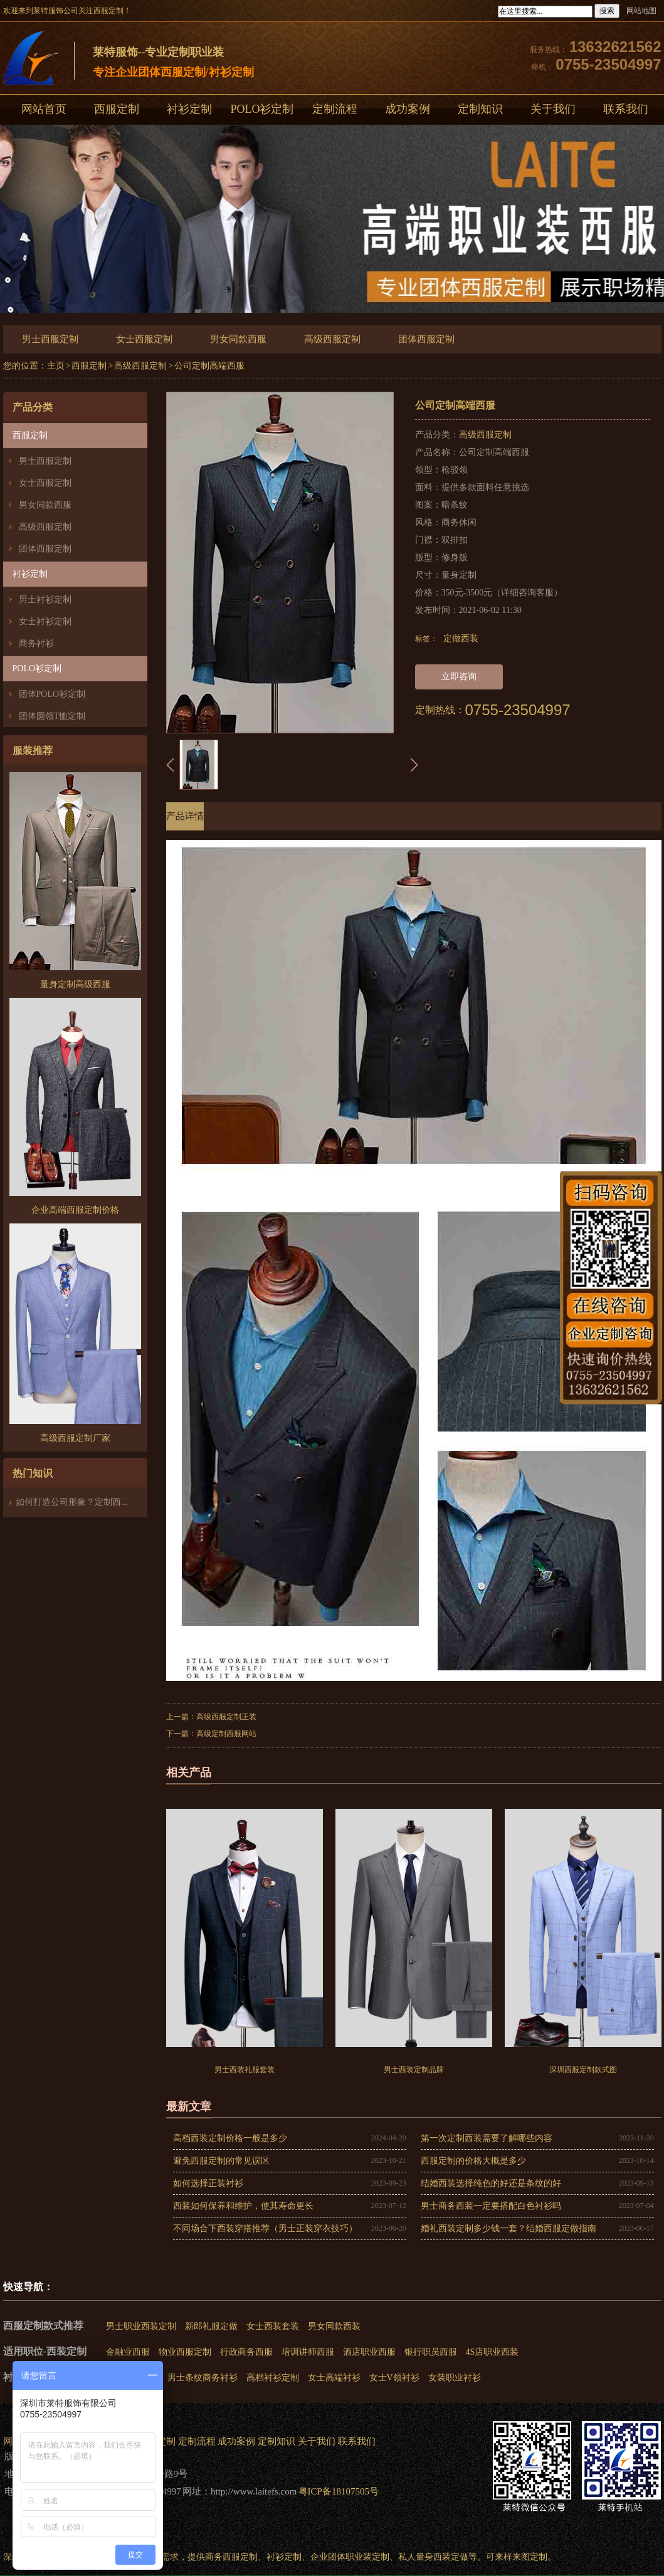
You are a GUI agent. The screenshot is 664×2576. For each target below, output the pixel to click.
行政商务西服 (246, 2352)
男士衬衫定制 (45, 599)
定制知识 (480, 109)
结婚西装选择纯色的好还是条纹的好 (491, 2183)
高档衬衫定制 (272, 2377)
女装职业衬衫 (454, 2377)
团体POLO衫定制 (52, 694)
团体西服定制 (426, 339)
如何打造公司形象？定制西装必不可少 (90, 1502)
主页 (56, 365)
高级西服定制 (332, 339)
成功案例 (407, 109)
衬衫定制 (189, 109)
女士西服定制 (144, 339)
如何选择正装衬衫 (208, 2183)
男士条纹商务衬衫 (202, 2377)
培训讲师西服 (308, 2352)
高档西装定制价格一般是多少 (230, 2138)
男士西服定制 (50, 339)
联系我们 (357, 2441)
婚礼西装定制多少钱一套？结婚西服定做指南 (508, 2228)
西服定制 (116, 109)
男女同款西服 (238, 339)
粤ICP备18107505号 (338, 2491)
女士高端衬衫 (334, 2377)
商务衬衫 (36, 643)
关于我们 (553, 109)
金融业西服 (128, 2352)
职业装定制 (367, 2557)
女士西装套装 (272, 2326)
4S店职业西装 (492, 2352)
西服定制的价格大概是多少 (473, 2160)
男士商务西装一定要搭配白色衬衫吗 (491, 2206)
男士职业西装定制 (141, 2326)
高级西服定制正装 (226, 1716)
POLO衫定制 (261, 109)
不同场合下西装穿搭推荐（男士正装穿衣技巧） (265, 2228)
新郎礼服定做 (211, 2326)
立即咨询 (459, 676)
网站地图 (641, 10)
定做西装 (460, 638)
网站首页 (43, 109)
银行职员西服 (430, 2352)
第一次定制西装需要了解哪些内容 (486, 2138)
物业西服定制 (185, 2352)
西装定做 (450, 2557)
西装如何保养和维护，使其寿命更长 (243, 2206)
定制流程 (334, 109)
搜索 (606, 10)
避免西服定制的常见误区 (221, 2160)
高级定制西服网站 (226, 1733)
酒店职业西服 (369, 2352)
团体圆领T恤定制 (52, 716)
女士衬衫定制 (45, 621)
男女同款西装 (334, 2326)
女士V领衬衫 (394, 2377)
